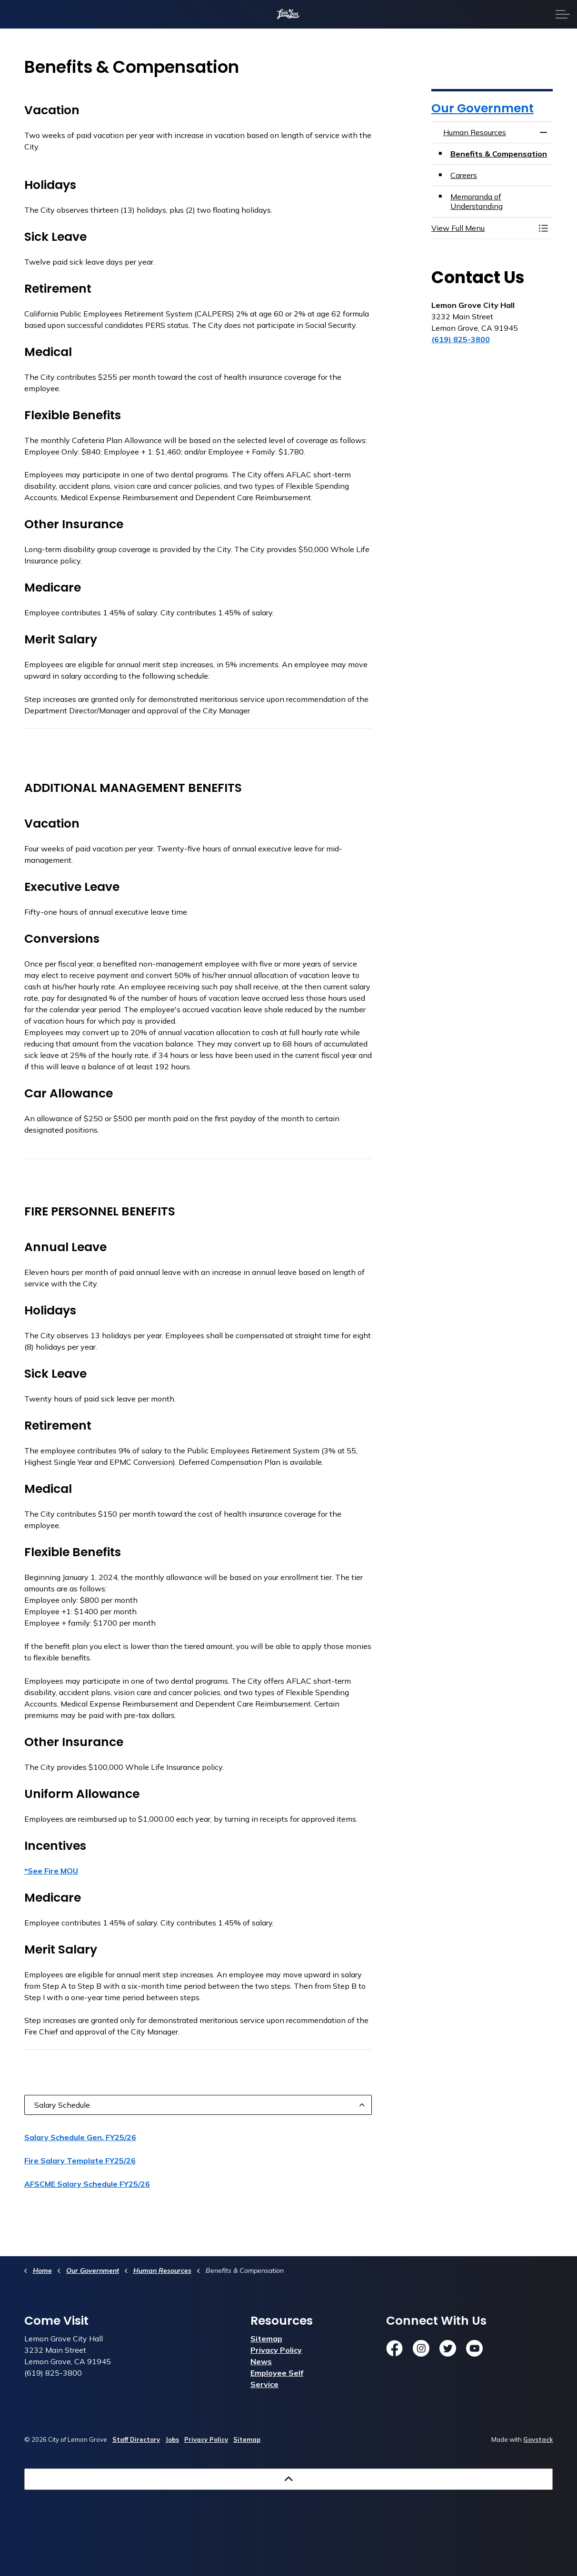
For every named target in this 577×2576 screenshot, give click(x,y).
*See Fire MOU (51, 1870)
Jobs (172, 2439)
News (261, 2361)
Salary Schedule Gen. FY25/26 (80, 2137)
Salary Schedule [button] (62, 2105)
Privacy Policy (276, 2350)
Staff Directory (136, 2439)
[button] (482, 227)
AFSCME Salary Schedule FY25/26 (87, 2184)
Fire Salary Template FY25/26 (80, 2160)
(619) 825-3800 (460, 339)
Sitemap (266, 2338)
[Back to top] (288, 2479)
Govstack (538, 2439)
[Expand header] (562, 14)
